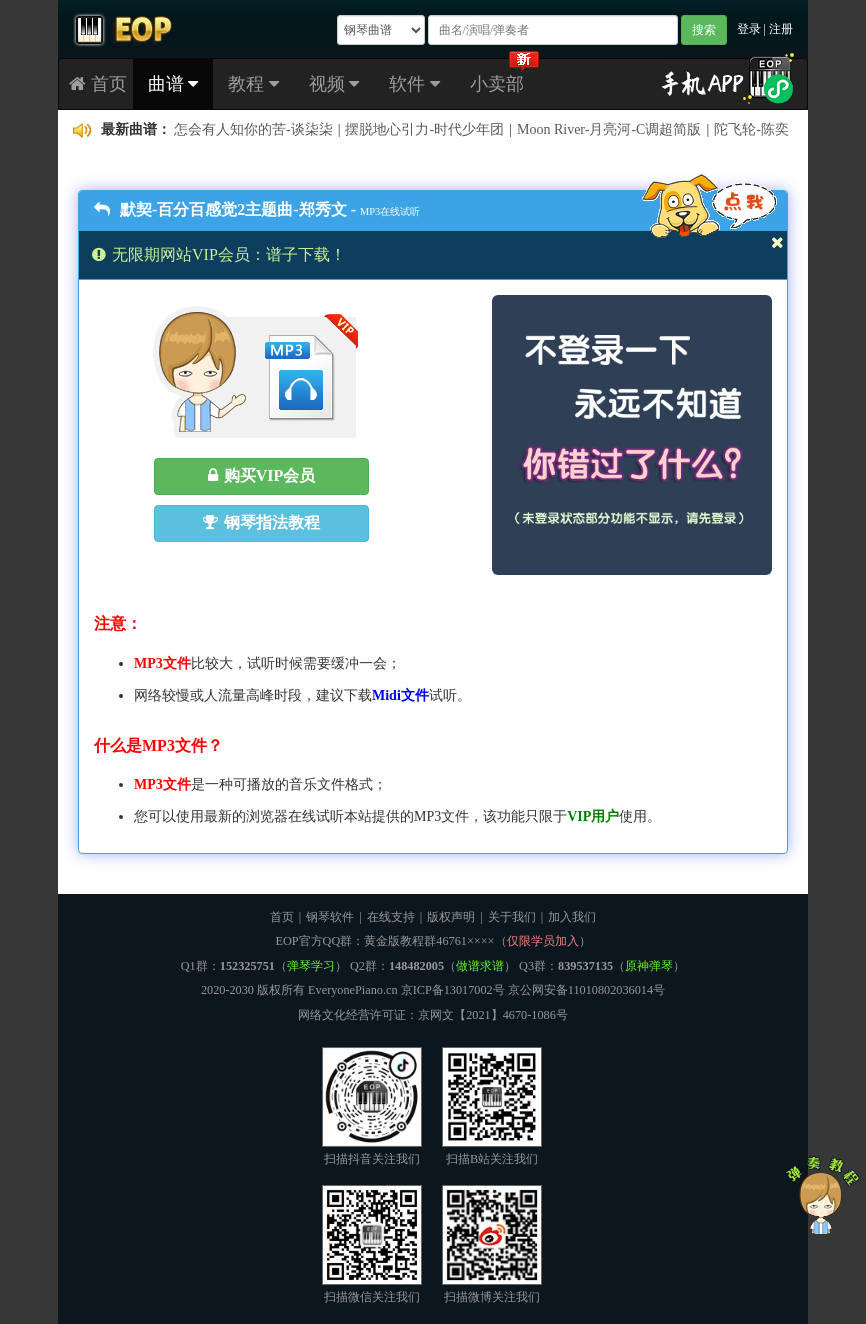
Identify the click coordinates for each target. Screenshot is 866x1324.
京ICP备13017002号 (453, 990)
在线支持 (391, 917)
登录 (749, 29)
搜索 (704, 30)
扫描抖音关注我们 (372, 1106)
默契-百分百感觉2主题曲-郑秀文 (220, 209)
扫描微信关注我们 (372, 1244)
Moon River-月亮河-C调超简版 (609, 129)
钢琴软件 (330, 917)
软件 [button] (414, 84)
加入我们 (572, 917)
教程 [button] (253, 84)
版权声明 (451, 917)
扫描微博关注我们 (492, 1244)
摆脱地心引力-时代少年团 (424, 129)
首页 (98, 84)
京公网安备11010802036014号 (586, 990)
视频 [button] (334, 84)
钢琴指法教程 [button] (261, 522)
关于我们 (512, 917)
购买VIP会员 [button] (262, 475)
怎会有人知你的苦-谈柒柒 (253, 129)
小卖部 (497, 84)
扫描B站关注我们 (492, 1106)
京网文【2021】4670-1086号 (493, 1015)
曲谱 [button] (173, 84)
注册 (781, 29)
